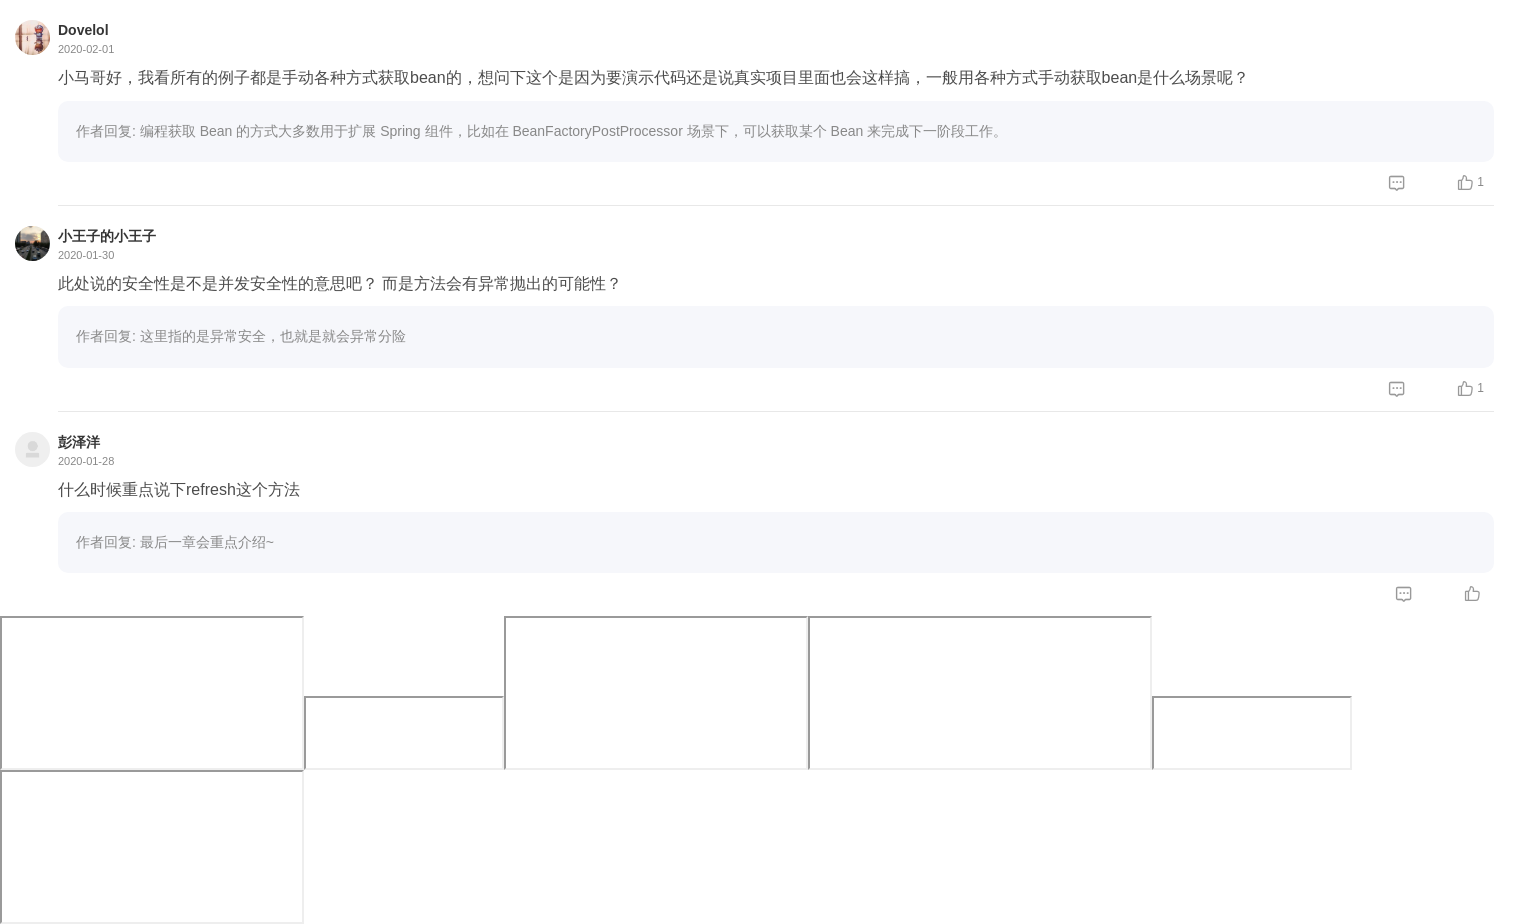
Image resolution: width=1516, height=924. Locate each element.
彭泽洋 (79, 442)
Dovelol (83, 30)
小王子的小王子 (107, 236)
